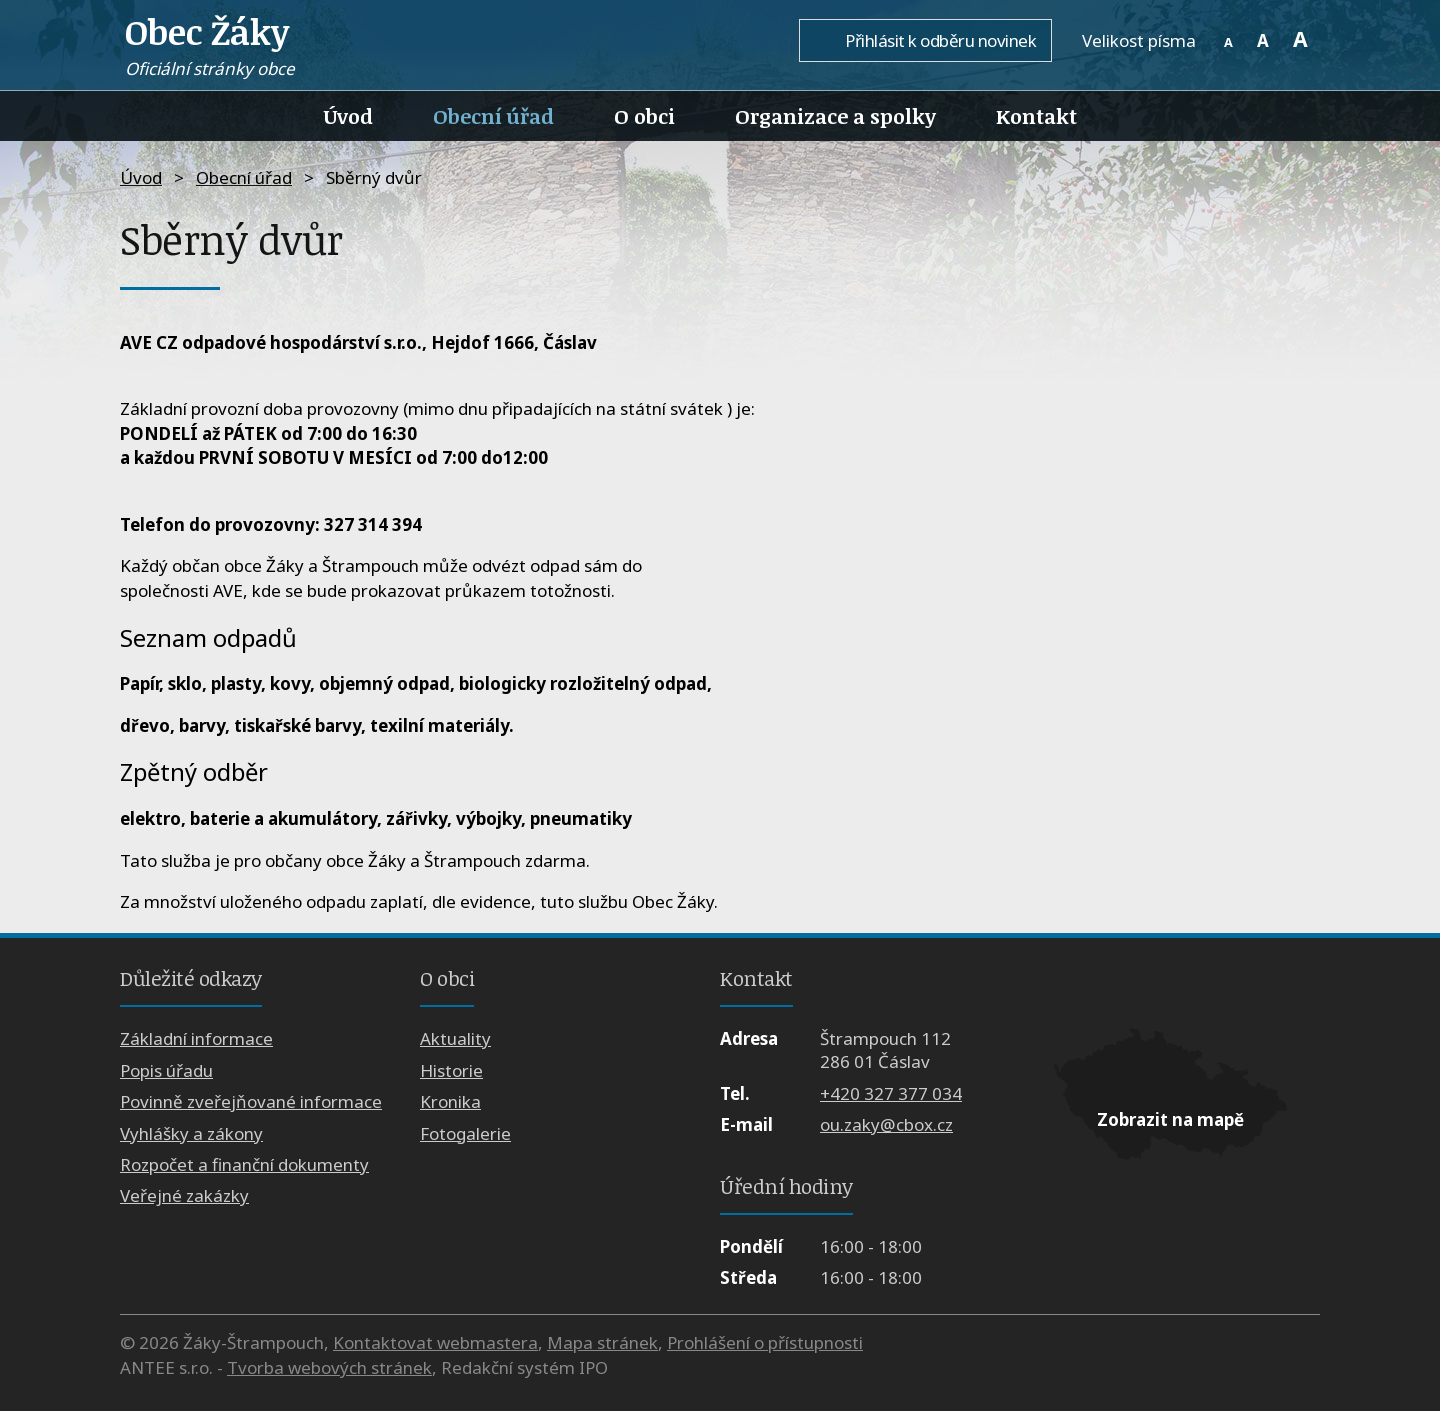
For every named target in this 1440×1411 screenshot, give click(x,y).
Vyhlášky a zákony (191, 1133)
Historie (451, 1070)
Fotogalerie (465, 1133)
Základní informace (196, 1038)
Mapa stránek (602, 1342)
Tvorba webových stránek (329, 1367)
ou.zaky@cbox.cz (886, 1124)
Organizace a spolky (835, 116)
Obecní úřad (493, 116)
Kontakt (1036, 116)
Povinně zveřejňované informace (251, 1101)
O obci (644, 116)
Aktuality (455, 1038)
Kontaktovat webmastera (435, 1342)
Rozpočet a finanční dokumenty (244, 1164)
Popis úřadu (166, 1070)
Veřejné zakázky (184, 1195)
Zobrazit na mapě (1170, 1119)
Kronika (450, 1101)
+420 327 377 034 (891, 1093)
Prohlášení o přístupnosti (765, 1342)
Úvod (348, 116)
